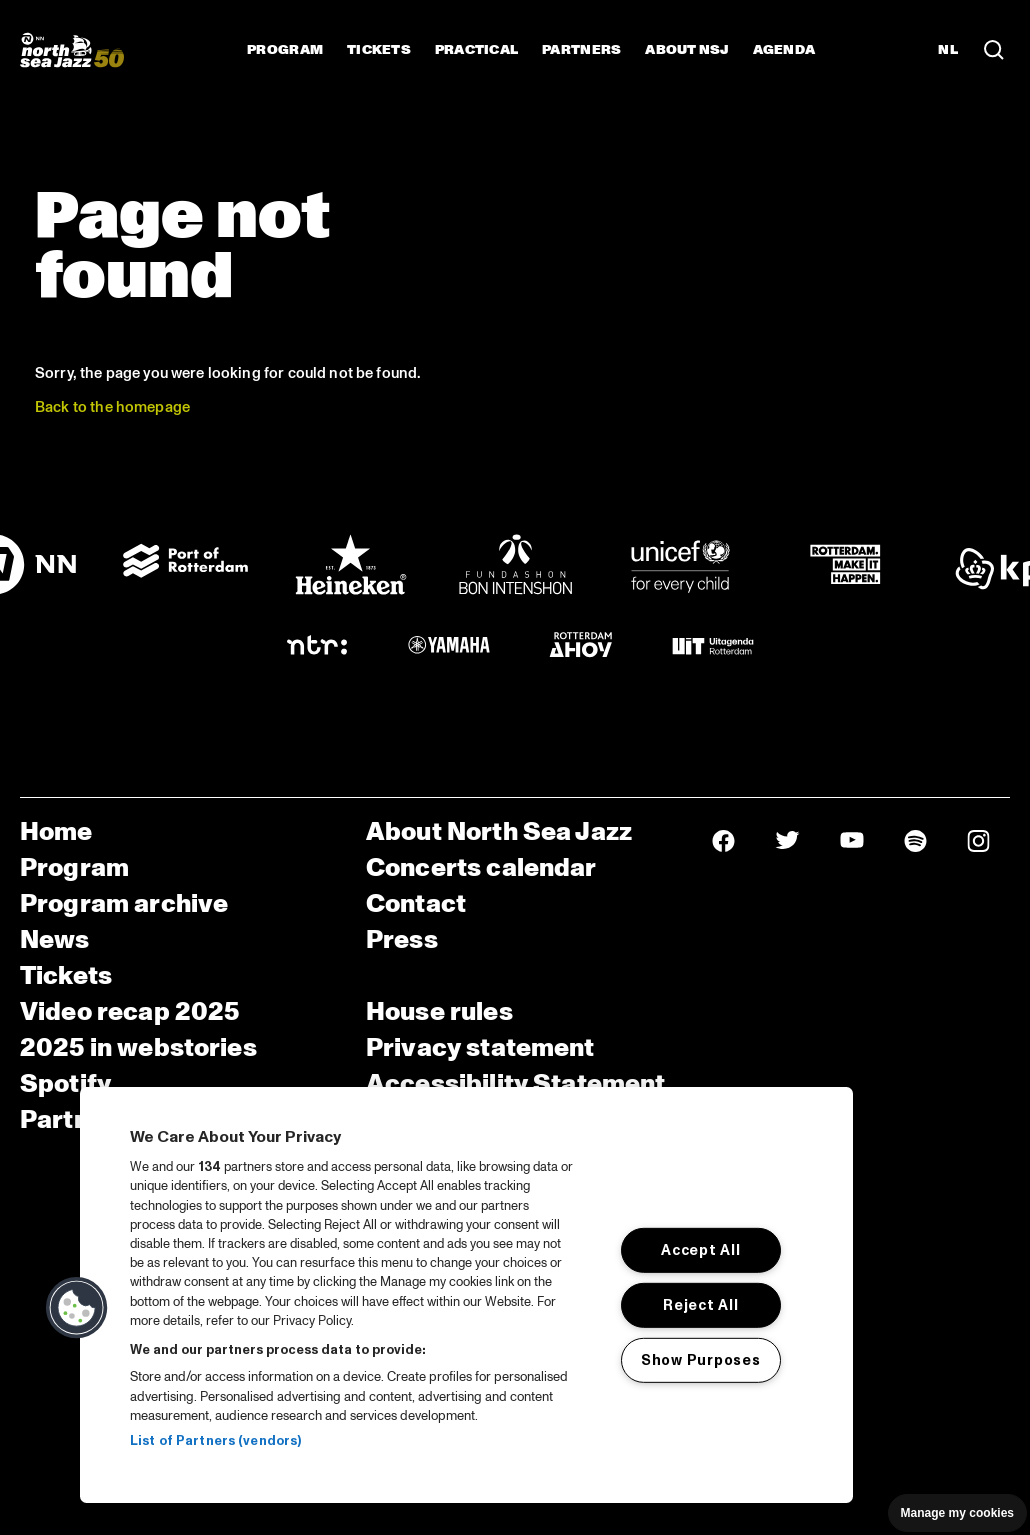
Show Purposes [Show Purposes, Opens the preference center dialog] (700, 1359)
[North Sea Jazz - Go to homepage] (72, 50)
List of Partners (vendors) (215, 1441)
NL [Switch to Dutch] (948, 50)
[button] (77, 1308)
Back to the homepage (112, 407)
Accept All (700, 1250)
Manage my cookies (957, 1513)
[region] (466, 1295)
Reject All (700, 1305)
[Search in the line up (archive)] (994, 50)
